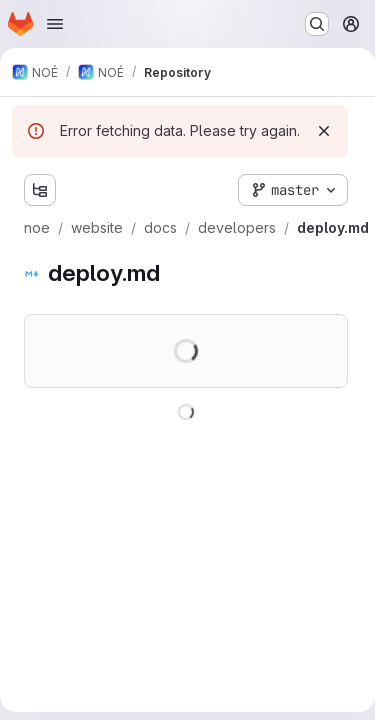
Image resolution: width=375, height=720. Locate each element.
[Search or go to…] (317, 24)
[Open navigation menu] (55, 24)
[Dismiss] (324, 131)
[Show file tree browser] (40, 190)
